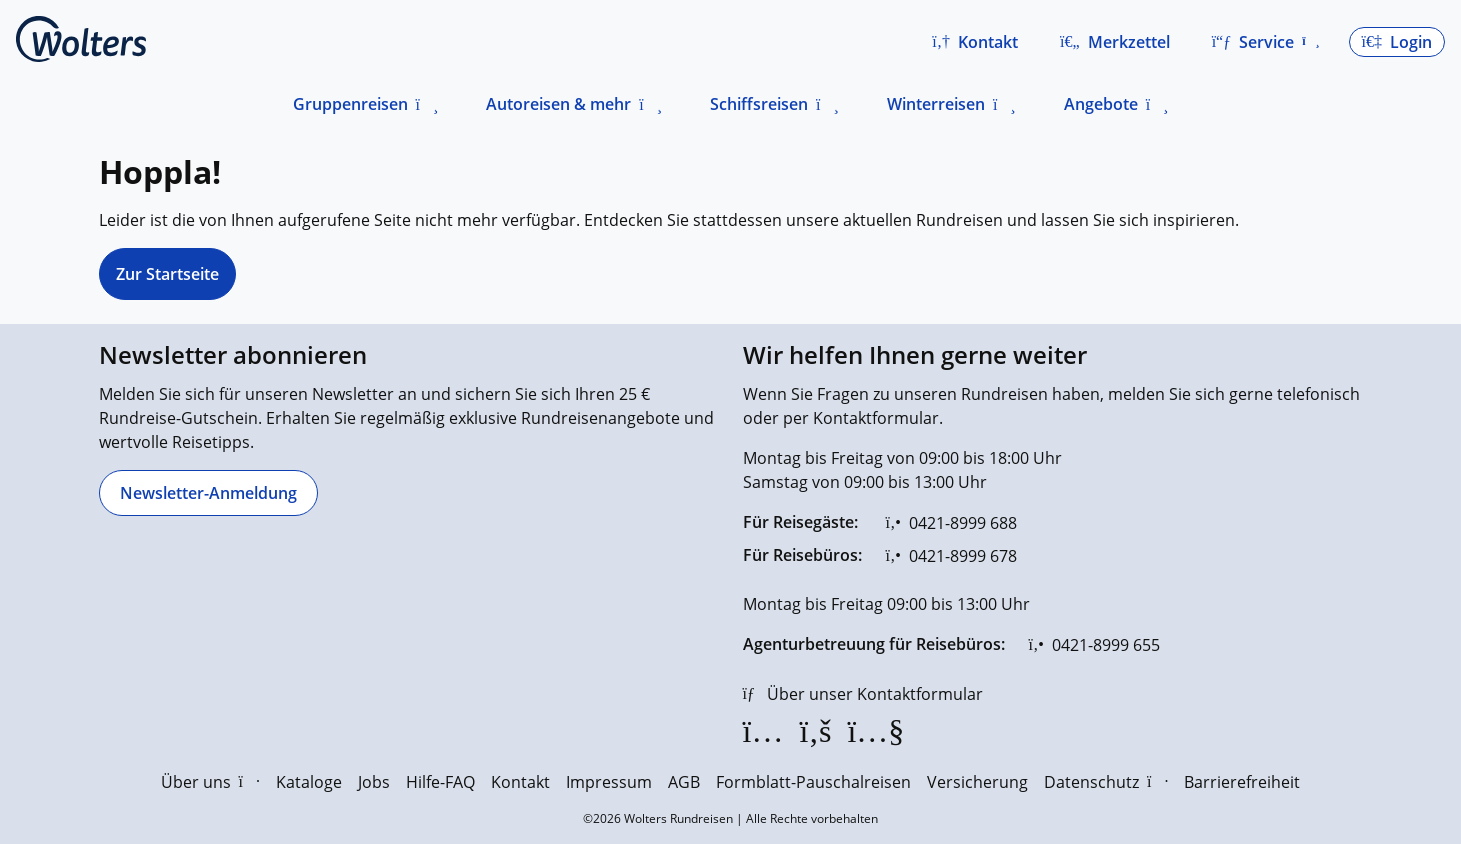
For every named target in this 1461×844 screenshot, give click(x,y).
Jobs (374, 782)
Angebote (1101, 104)
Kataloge (309, 782)
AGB (684, 782)
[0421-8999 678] (951, 556)
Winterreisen (936, 104)
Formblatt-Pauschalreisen (813, 782)
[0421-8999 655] (1094, 645)
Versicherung (977, 782)
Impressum (609, 782)
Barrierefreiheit (1242, 782)
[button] (975, 42)
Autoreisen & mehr (558, 104)
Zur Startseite (167, 274)
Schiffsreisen (759, 104)
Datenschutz (1106, 782)
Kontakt (520, 782)
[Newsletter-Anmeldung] (208, 493)
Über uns (210, 782)
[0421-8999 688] (951, 523)
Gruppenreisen (350, 104)
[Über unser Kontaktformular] (863, 694)
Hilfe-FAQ (440, 782)
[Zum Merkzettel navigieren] (1115, 42)
